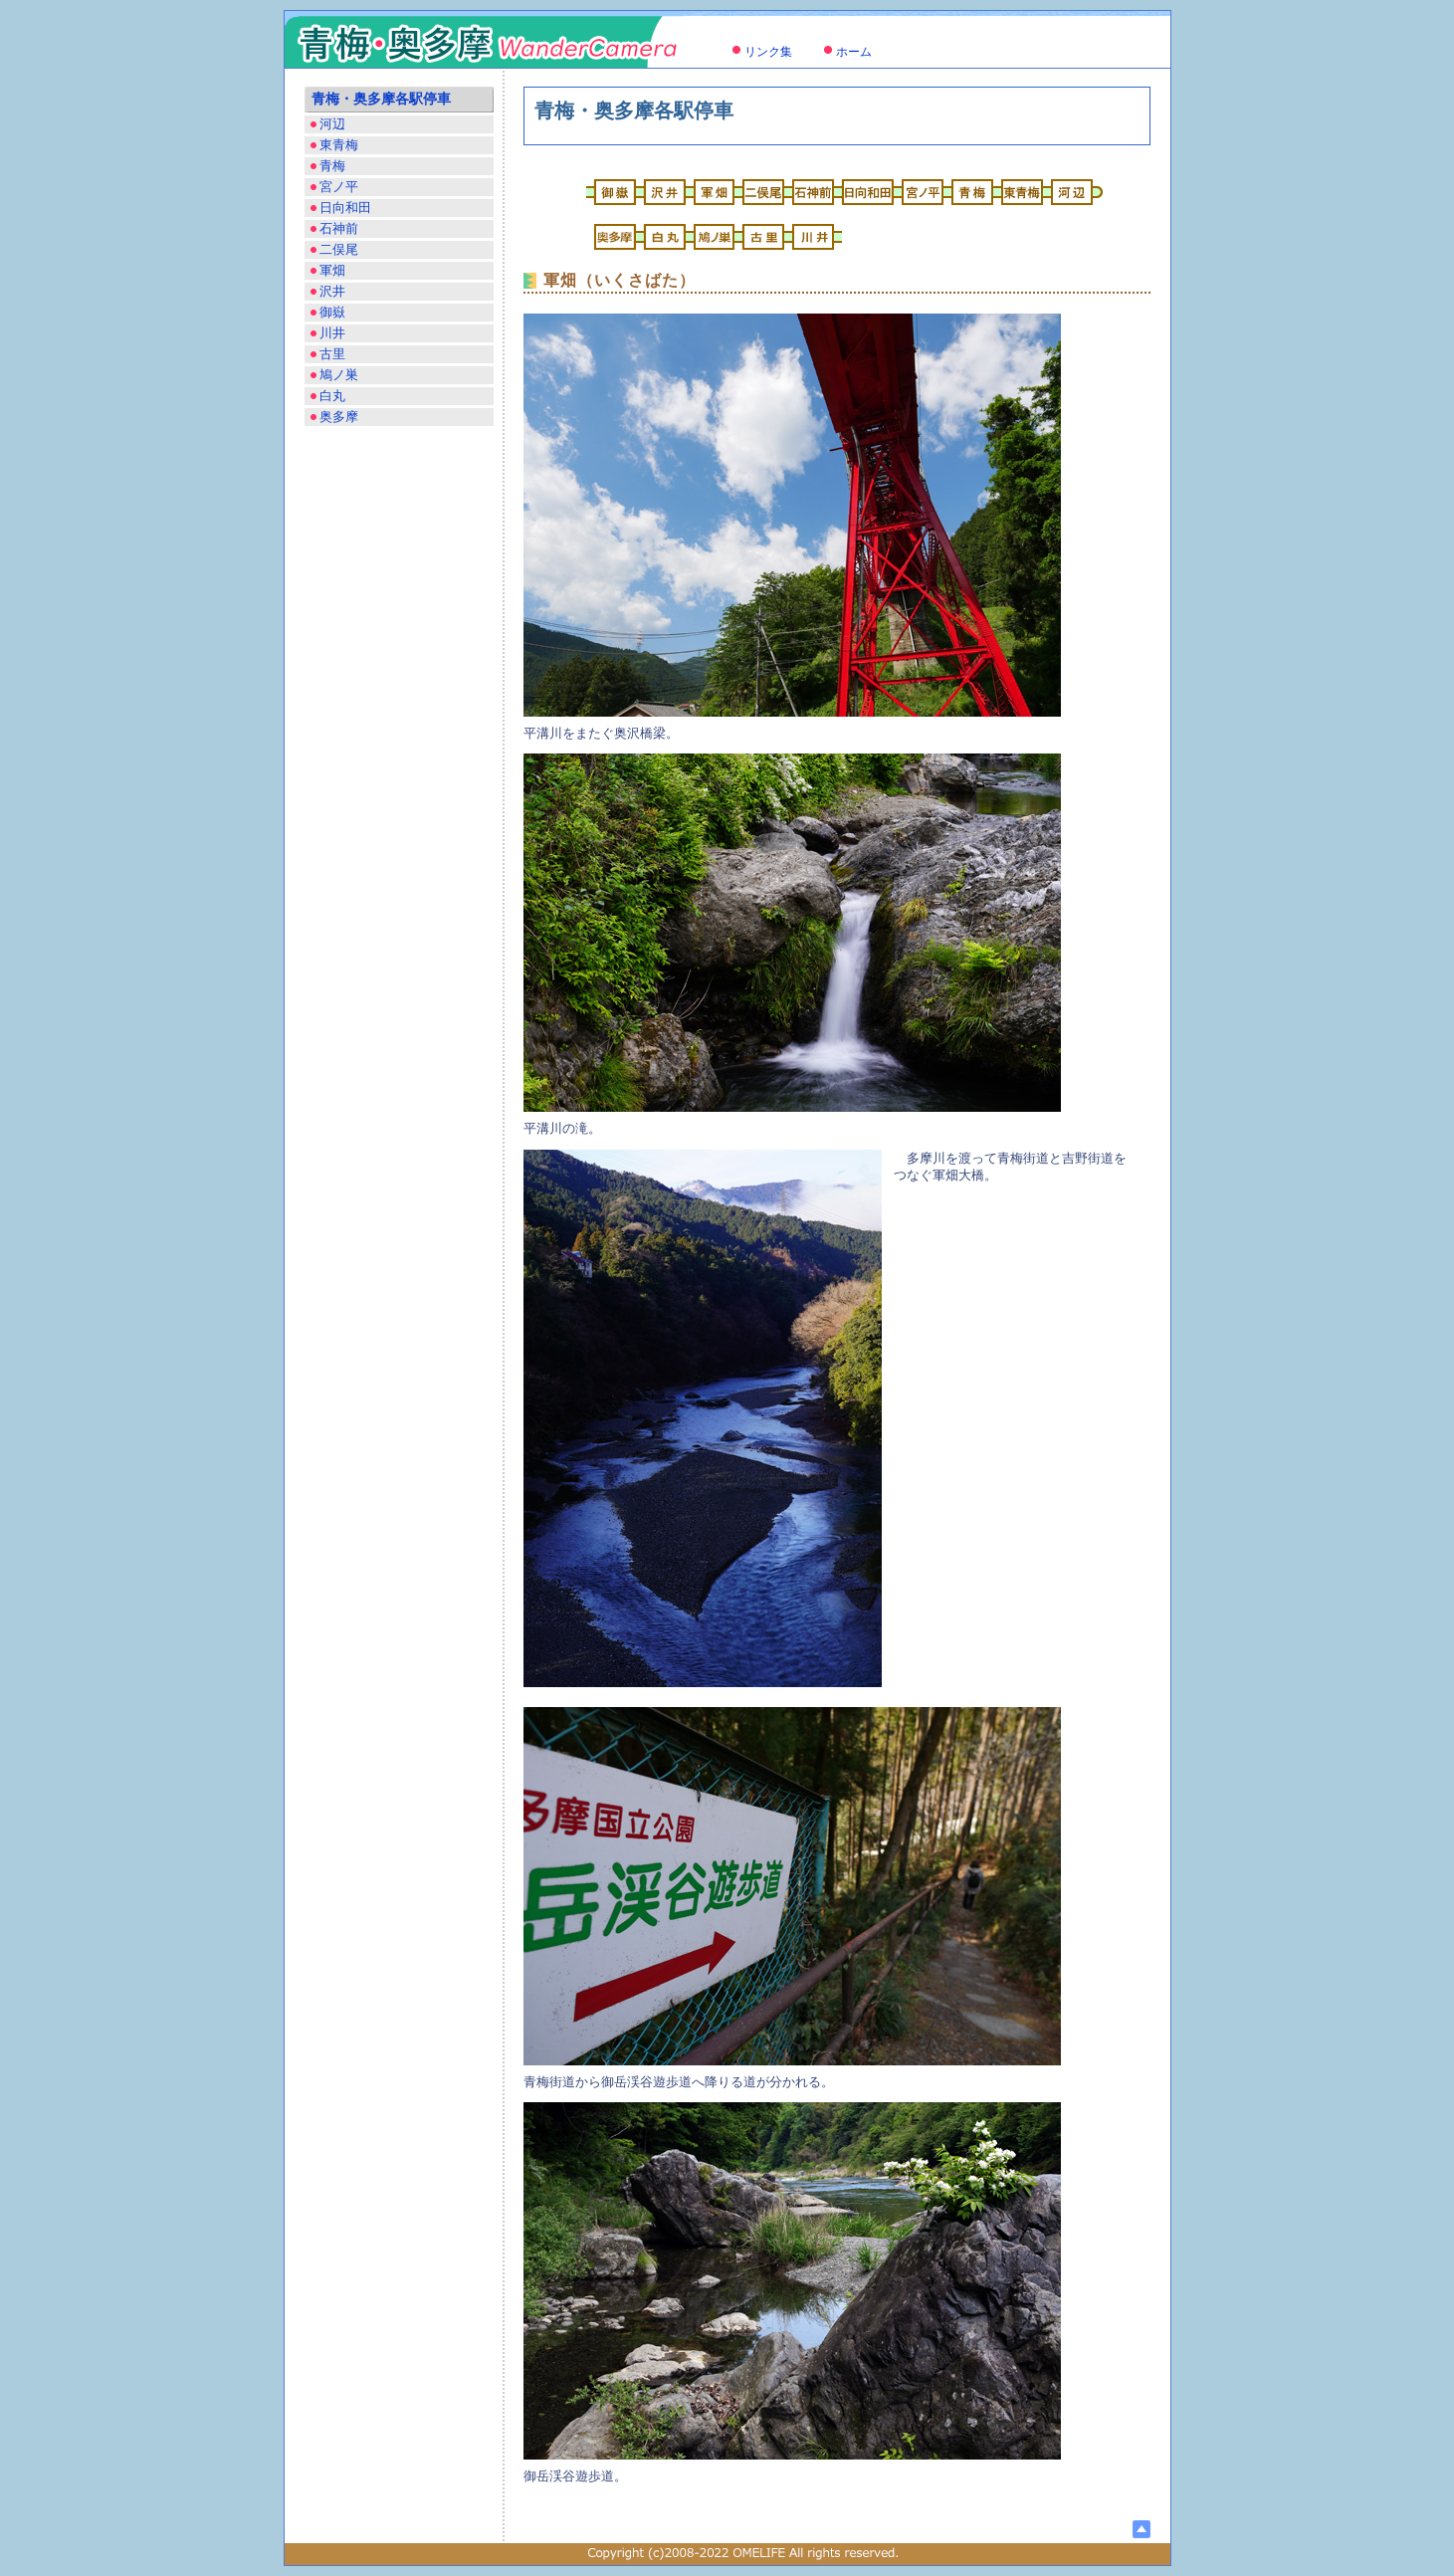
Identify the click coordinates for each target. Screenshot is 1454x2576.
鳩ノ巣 (338, 374)
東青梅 (338, 144)
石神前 (338, 228)
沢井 (332, 291)
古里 (332, 353)
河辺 (332, 123)
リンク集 (768, 52)
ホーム (854, 52)
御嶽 (332, 312)
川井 (332, 332)
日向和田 (345, 207)
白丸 (332, 395)
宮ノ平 (338, 186)
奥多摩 (338, 416)
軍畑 (332, 270)
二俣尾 (338, 249)
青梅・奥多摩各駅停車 (381, 99)
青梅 (332, 165)
